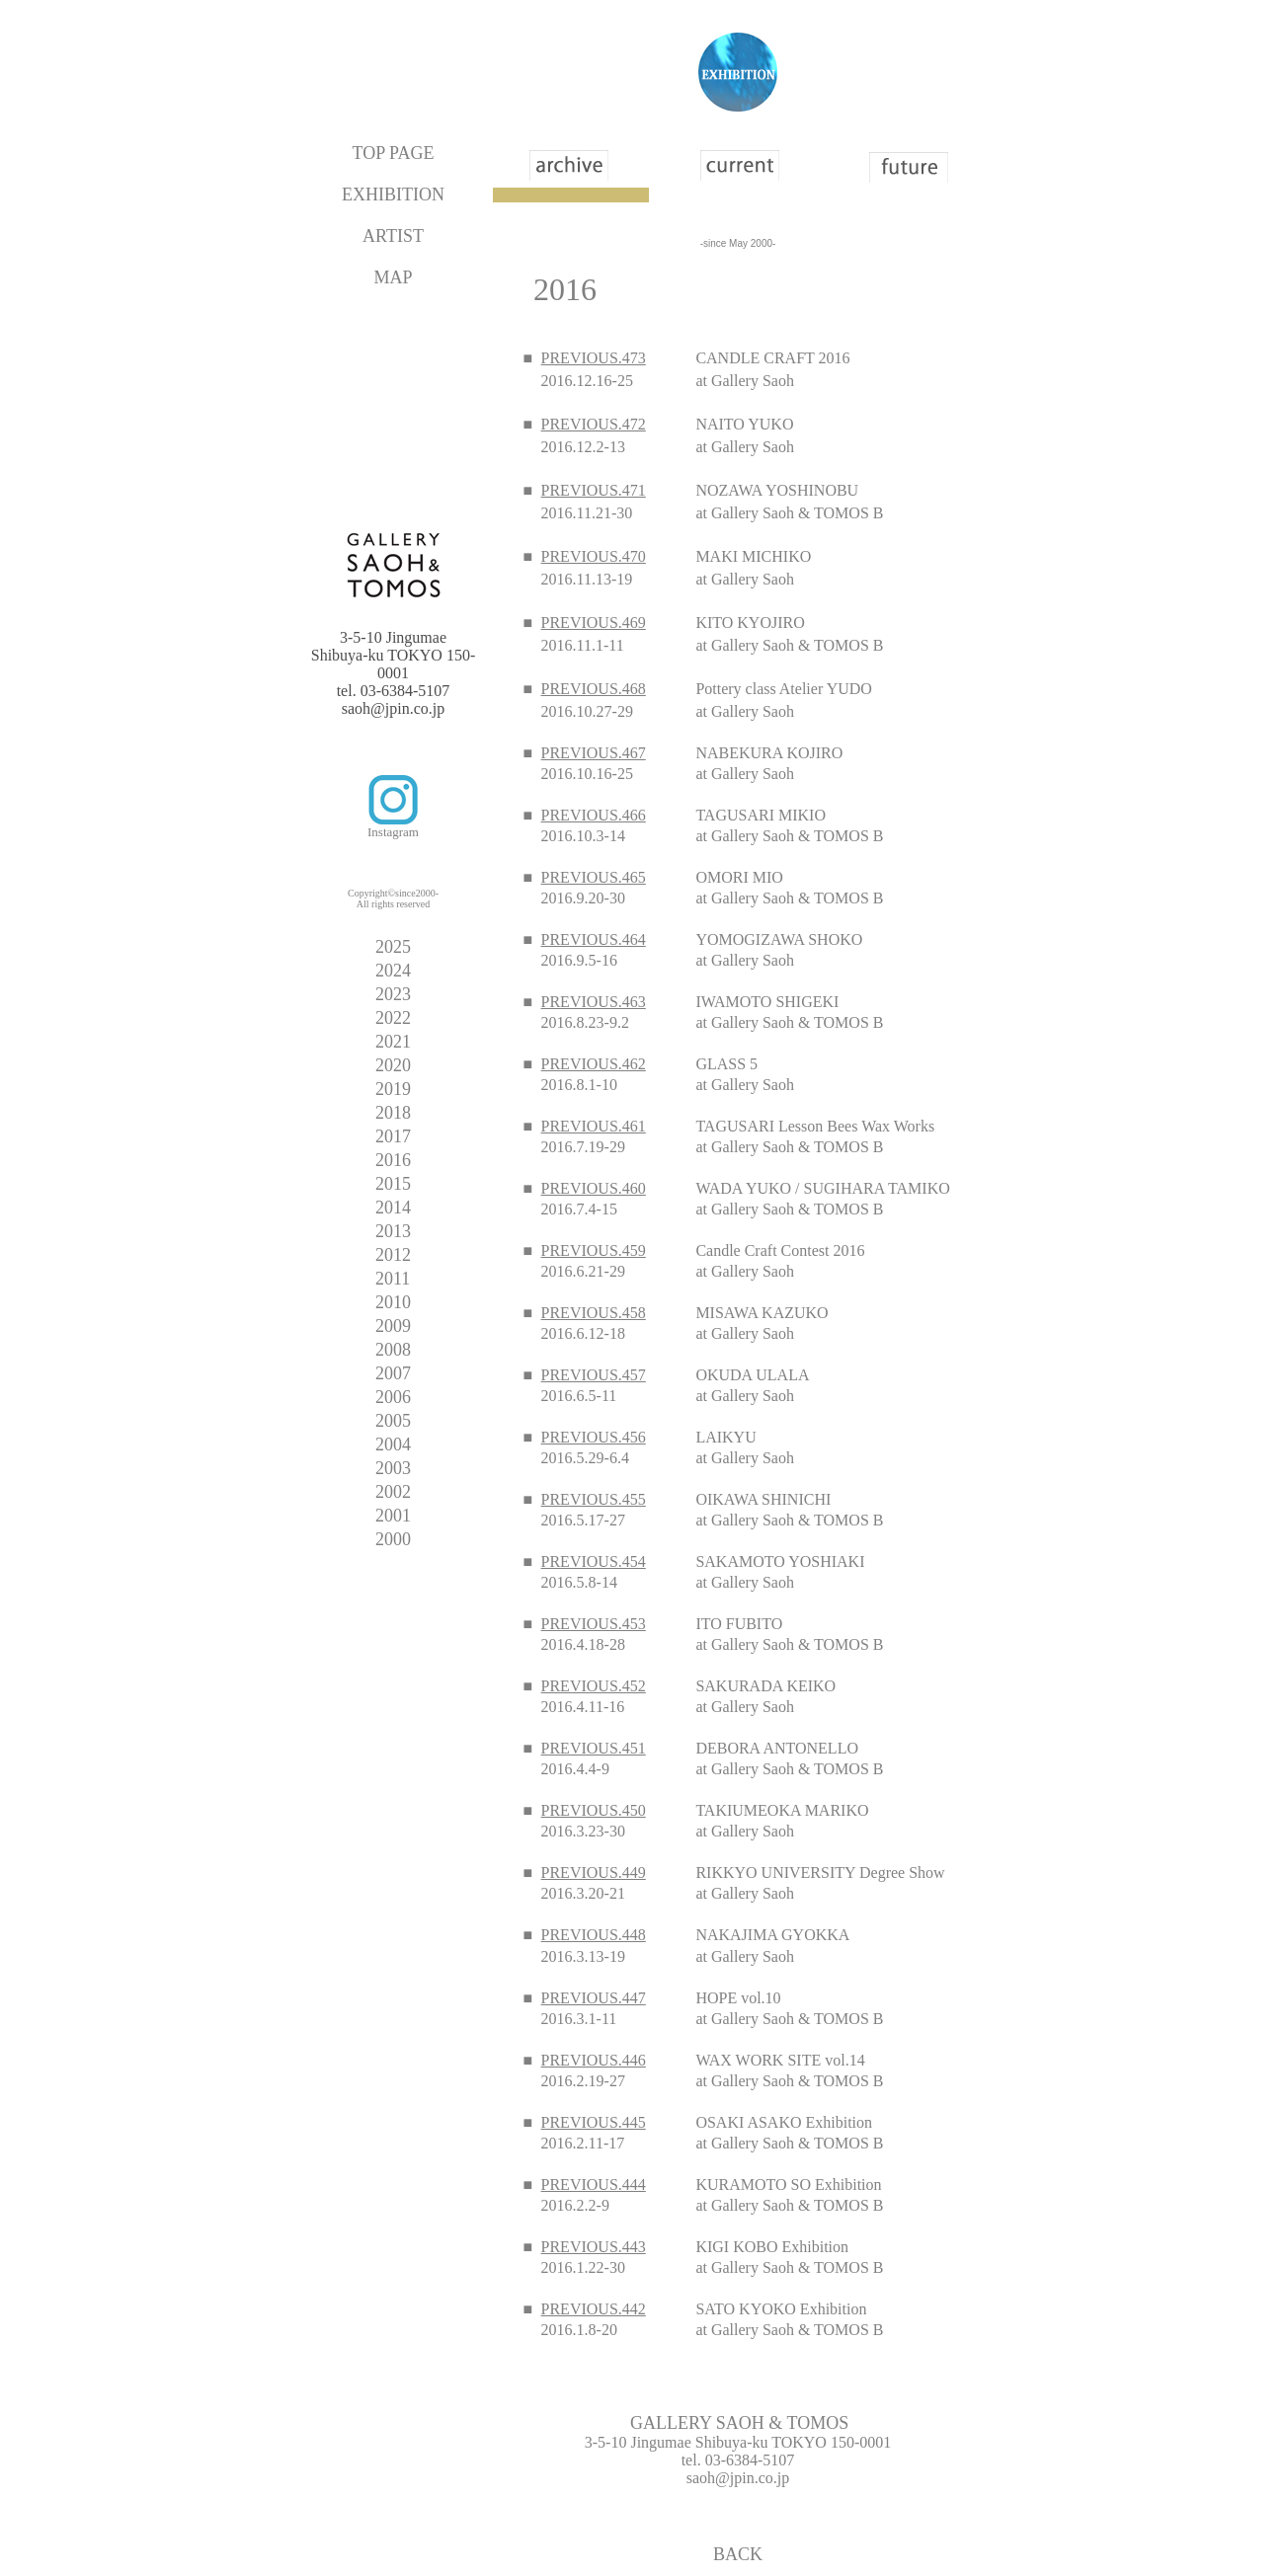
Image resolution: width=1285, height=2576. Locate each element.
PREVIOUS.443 (593, 2246)
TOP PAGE (394, 153)
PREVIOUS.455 (593, 1499)
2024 (393, 970)
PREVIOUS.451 (593, 1748)
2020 (393, 1065)
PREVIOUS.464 (593, 939)
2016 (393, 1160)
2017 (393, 1136)
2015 (393, 1184)
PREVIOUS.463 (593, 1001)
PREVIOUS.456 (593, 1437)
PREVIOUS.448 (593, 1934)
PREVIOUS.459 (593, 1250)
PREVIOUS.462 (593, 1063)
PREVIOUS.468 (593, 688)
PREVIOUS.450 (593, 1810)
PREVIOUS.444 (593, 2184)
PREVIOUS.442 (593, 2309)
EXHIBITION (393, 194)
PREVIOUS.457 (593, 1374)
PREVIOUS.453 (593, 1623)
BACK (738, 2554)
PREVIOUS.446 (593, 2060)
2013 (393, 1231)
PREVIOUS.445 (593, 2122)
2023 (393, 994)
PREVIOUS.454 (593, 1561)
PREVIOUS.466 (593, 815)
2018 (393, 1113)
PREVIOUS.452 (593, 1686)
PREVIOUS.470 (593, 556)
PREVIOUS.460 (593, 1188)
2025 (393, 947)
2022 (393, 1018)
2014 (393, 1207)
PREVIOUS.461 (593, 1126)
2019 (393, 1089)
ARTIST (393, 236)
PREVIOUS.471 (593, 490)
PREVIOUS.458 (593, 1312)
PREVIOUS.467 (593, 752)
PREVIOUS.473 (593, 358)
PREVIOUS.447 (593, 1998)
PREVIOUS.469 (593, 622)
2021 (393, 1042)
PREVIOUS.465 (593, 877)
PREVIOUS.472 (593, 424)
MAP (392, 277)
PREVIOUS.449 (593, 1872)
